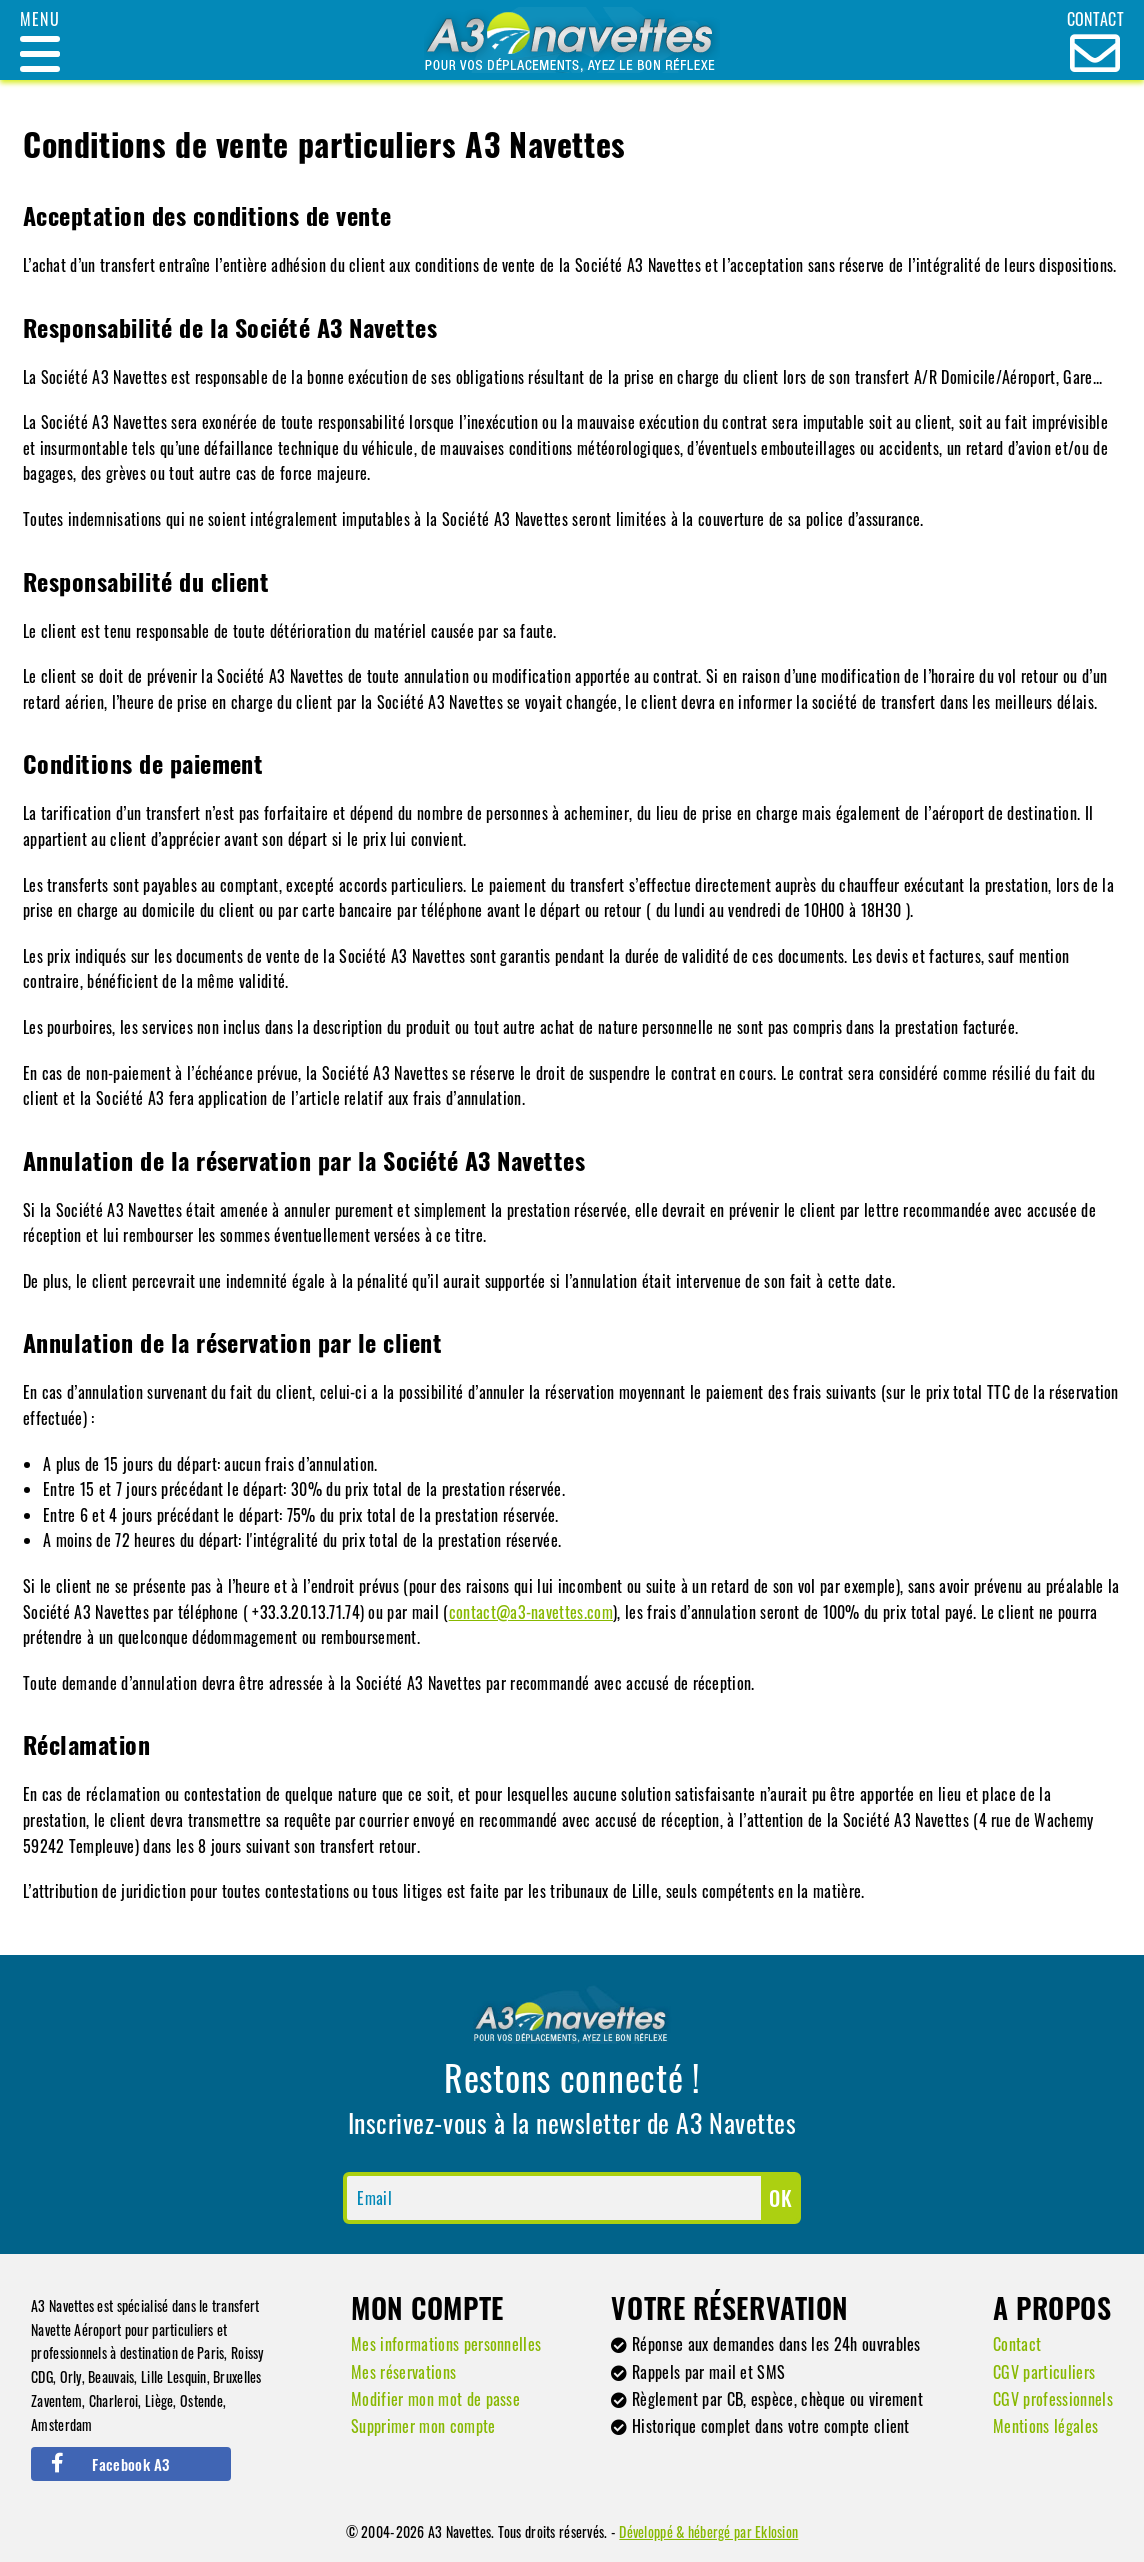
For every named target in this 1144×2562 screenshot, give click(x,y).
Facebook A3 (110, 2464)
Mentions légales (1045, 2426)
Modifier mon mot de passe (435, 2399)
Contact (1017, 2344)
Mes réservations (403, 2372)
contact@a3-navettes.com (531, 1612)
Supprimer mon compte (423, 2426)
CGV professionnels (1053, 2399)
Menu (39, 19)
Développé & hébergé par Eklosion (708, 2531)
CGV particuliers (1044, 2372)
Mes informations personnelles (446, 2344)
